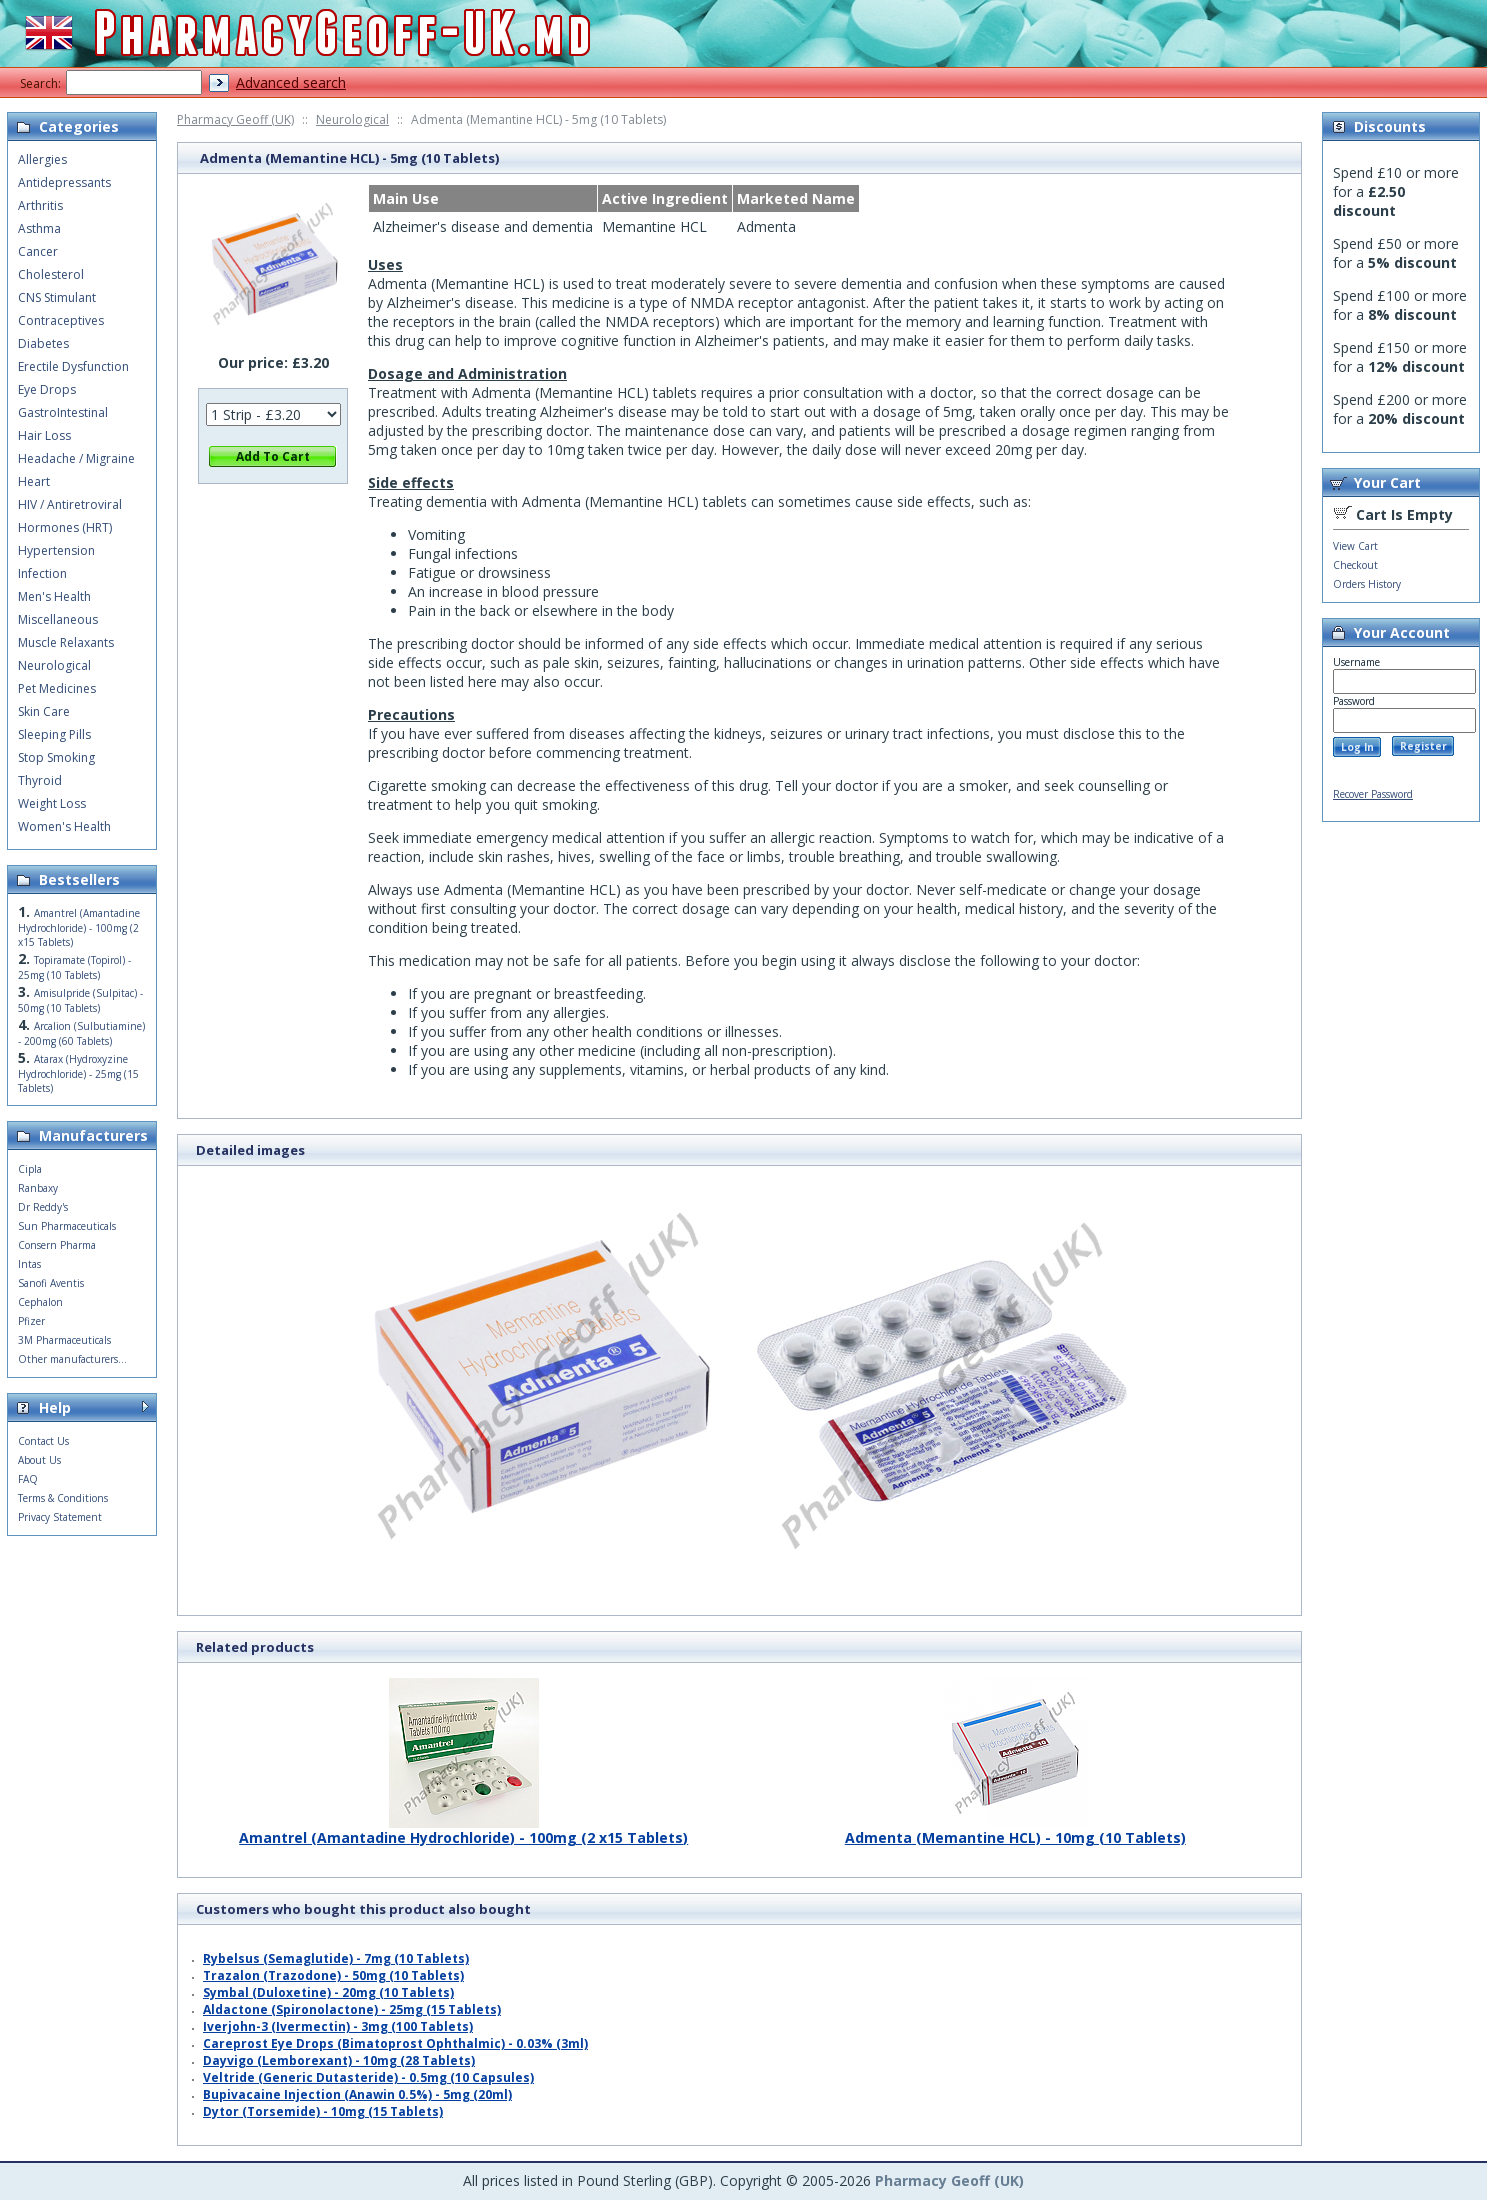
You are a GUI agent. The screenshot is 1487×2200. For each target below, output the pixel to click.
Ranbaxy (38, 1188)
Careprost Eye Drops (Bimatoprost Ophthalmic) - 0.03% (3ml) (395, 2043)
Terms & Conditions (63, 1498)
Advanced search (291, 82)
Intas (29, 1264)
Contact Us (43, 1441)
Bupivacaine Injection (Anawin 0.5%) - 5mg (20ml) (357, 2094)
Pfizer (31, 1321)
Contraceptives (61, 320)
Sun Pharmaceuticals (67, 1226)
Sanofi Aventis (51, 1283)
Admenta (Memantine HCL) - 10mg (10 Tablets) (1015, 1830)
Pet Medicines (57, 688)
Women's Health (64, 826)
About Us (39, 1460)
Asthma (39, 228)
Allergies (42, 159)
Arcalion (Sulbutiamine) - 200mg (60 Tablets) (81, 1033)
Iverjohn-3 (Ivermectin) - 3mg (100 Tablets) (338, 2026)
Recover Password (1373, 794)
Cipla (30, 1169)
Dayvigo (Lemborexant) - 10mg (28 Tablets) (339, 2060)
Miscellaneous (58, 619)
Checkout (1355, 565)
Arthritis (40, 205)
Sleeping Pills (54, 734)
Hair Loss (44, 435)
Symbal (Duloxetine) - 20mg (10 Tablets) (328, 1992)
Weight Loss (52, 803)
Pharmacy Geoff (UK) (235, 119)
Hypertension (56, 550)
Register (1423, 746)
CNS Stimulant (57, 297)
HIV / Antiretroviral (70, 504)
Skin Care (44, 711)
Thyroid (40, 780)
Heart (34, 481)
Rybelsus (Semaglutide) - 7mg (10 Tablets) (336, 1958)
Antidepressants (64, 182)
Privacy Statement (60, 1517)
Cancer (38, 251)
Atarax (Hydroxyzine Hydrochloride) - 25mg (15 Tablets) (78, 1073)
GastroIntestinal (63, 412)
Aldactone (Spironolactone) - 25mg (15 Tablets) (352, 2009)
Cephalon (40, 1302)
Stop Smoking (56, 757)
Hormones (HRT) (65, 527)
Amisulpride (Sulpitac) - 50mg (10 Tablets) (80, 1000)
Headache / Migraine (76, 458)
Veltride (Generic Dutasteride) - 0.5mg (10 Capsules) (368, 2077)
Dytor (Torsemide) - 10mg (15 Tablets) (323, 2111)
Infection (42, 573)
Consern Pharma (57, 1245)
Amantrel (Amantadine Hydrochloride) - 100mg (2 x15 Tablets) (463, 1830)
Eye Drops (47, 389)
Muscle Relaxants (66, 642)
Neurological (352, 119)
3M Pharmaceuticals (64, 1340)
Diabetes (43, 343)
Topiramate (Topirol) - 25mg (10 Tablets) (74, 967)
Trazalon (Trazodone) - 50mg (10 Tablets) (333, 1975)
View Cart (1355, 546)
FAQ (28, 1479)
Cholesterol (51, 274)
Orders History (1367, 584)
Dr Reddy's (43, 1207)
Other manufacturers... (72, 1359)
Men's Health (54, 596)
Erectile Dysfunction (73, 366)
